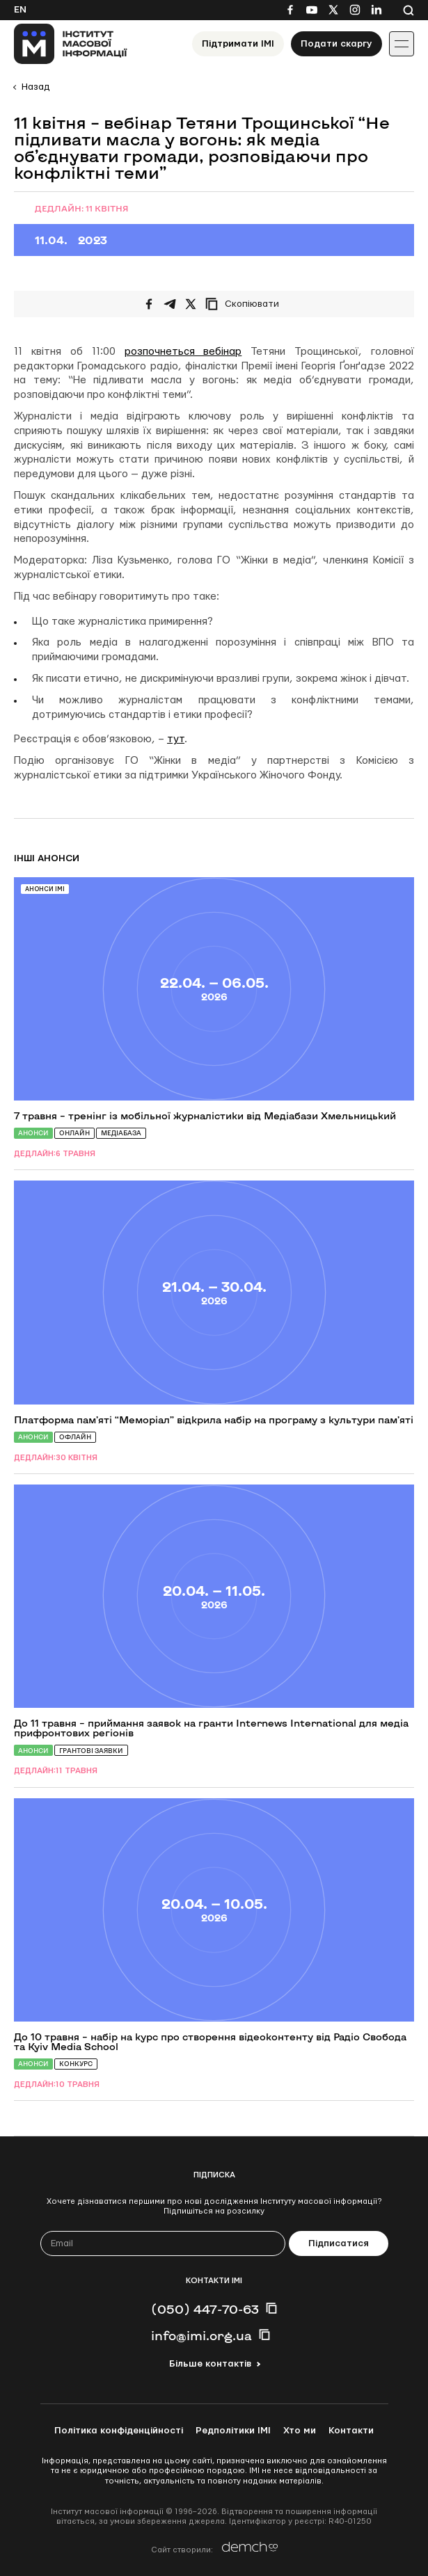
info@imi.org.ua (201, 2335)
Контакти (351, 2430)
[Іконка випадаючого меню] (401, 43)
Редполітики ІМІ (233, 2430)
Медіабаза (121, 1133)
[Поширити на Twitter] (190, 304)
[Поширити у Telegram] (170, 304)
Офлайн (75, 1437)
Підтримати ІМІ (238, 44)
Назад (35, 87)
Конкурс (76, 2063)
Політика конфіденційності (118, 2430)
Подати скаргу (336, 44)
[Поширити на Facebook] (149, 304)
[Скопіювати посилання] (245, 304)
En (20, 10)
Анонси (33, 1133)
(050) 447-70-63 (205, 2309)
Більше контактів (210, 2364)
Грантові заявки (91, 1750)
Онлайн (74, 1133)
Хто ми (299, 2430)
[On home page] (70, 44)
